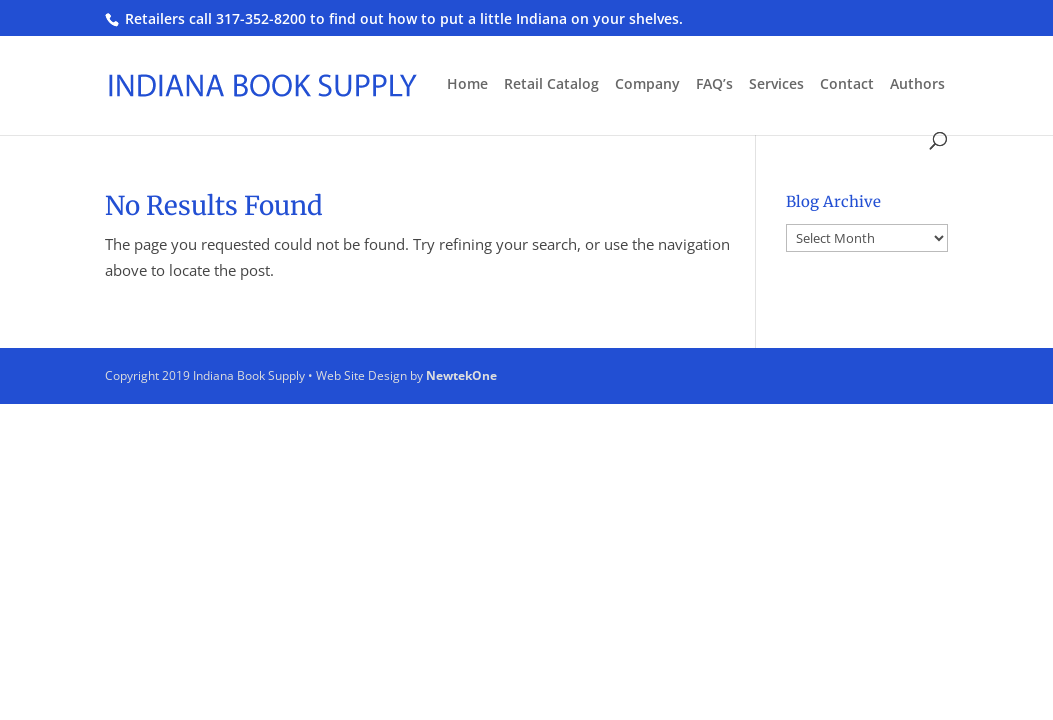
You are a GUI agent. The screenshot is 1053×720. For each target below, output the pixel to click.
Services (776, 85)
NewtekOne (461, 375)
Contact (847, 85)
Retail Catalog (551, 85)
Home (467, 85)
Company (647, 85)
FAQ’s (714, 85)
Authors (917, 85)
